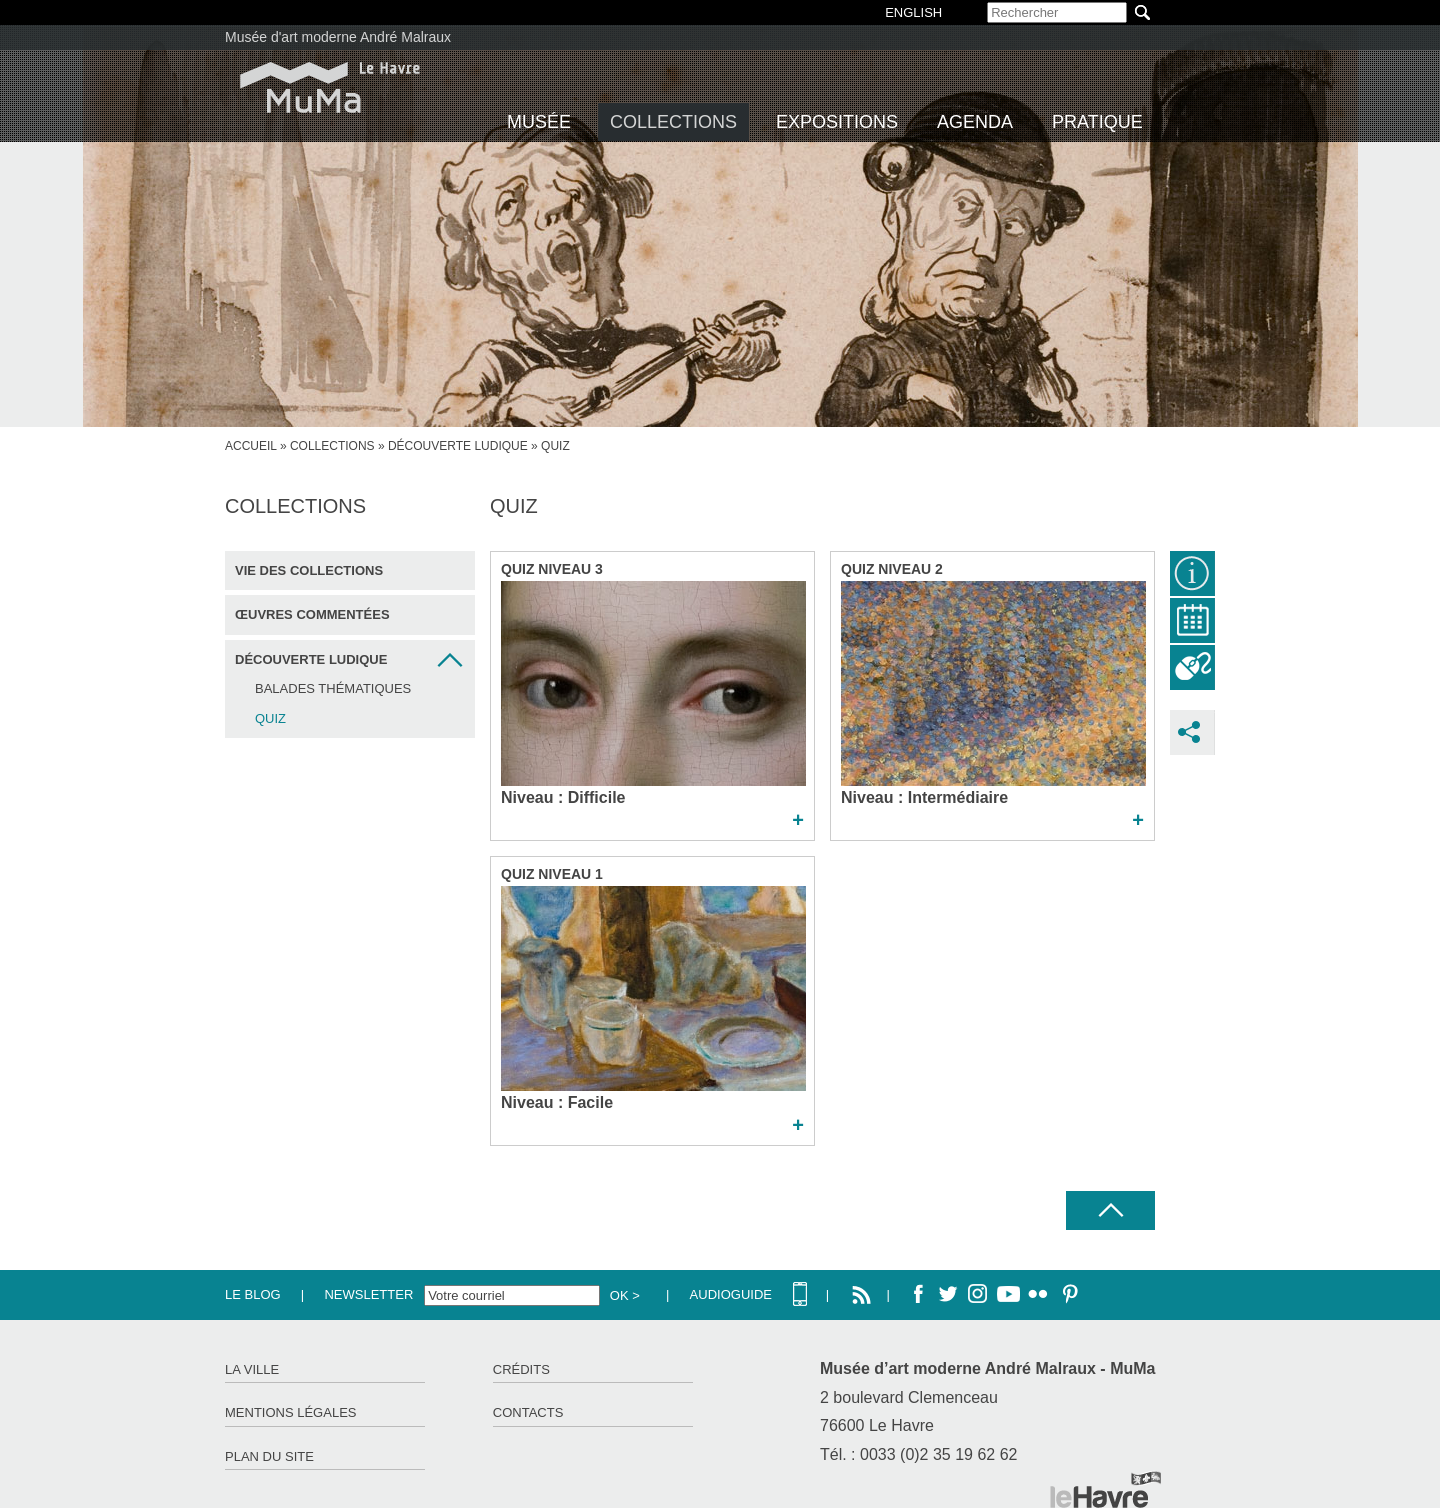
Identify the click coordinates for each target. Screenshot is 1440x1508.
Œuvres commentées (312, 614)
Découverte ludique (458, 446)
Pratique (1097, 122)
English (913, 12)
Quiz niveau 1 (552, 874)
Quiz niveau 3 (552, 569)
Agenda (975, 122)
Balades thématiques (333, 688)
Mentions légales (290, 1412)
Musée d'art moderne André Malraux (338, 37)
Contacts (528, 1412)
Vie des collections (309, 570)
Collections (673, 122)
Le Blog (253, 1294)
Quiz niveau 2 (892, 569)
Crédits (521, 1369)
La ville (252, 1369)
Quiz (270, 718)
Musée (539, 122)
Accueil (251, 446)
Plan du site (269, 1456)
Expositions (837, 122)
